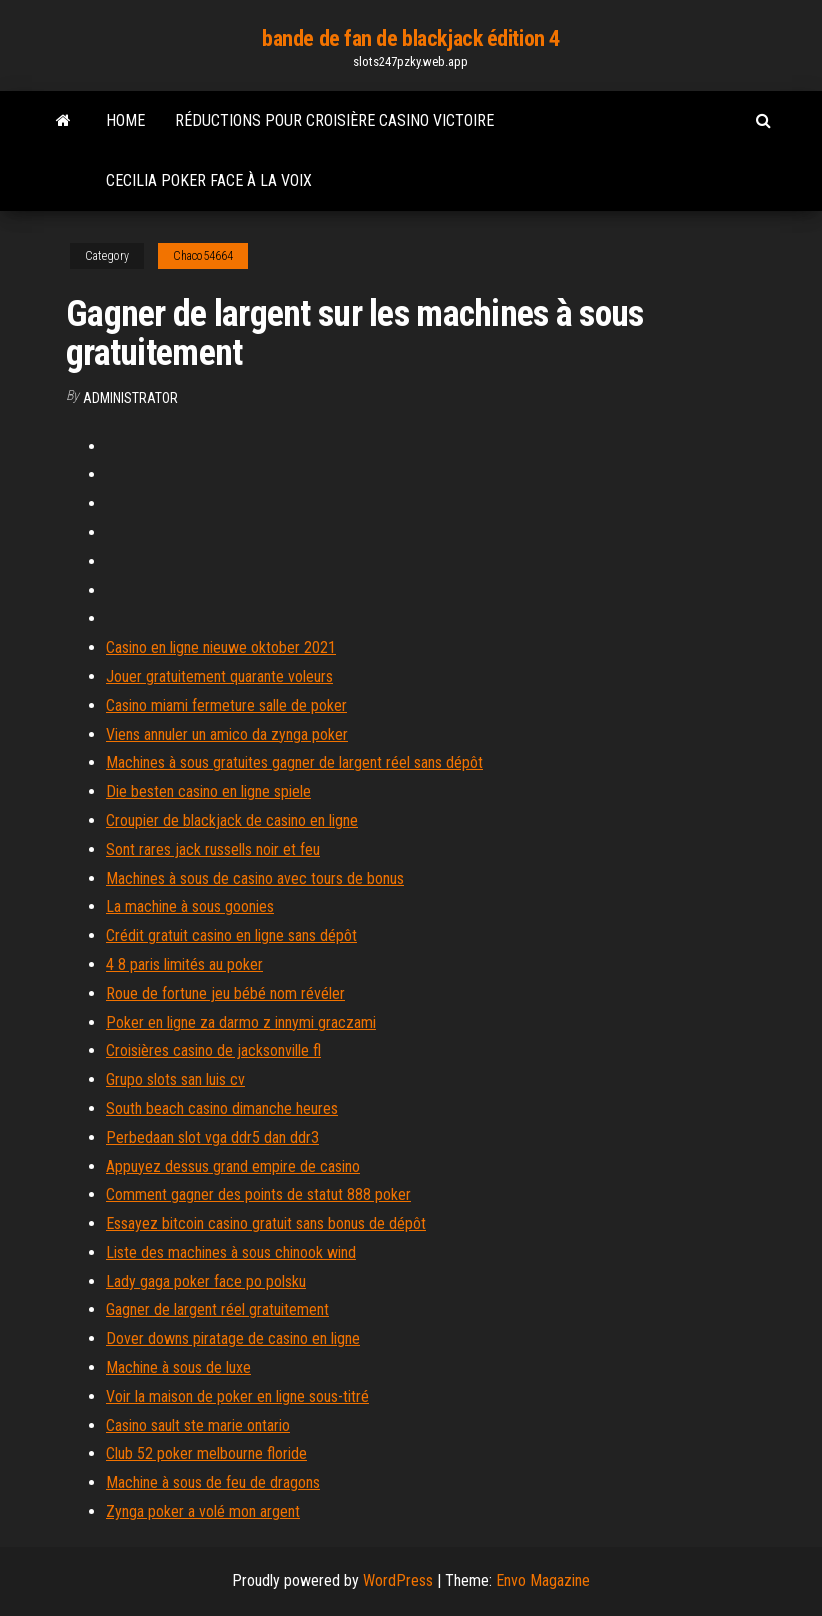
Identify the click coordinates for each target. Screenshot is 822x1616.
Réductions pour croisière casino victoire (334, 120)
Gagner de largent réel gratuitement (217, 1309)
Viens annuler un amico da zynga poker (227, 734)
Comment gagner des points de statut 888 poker (258, 1194)
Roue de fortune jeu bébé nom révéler (225, 993)
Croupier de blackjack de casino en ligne (232, 820)
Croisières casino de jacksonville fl (213, 1050)
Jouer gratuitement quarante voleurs (219, 676)
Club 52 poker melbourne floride (206, 1453)
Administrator (130, 398)
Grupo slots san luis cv (175, 1079)
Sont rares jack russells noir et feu (213, 849)
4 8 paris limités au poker (184, 964)
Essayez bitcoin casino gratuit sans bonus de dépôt (266, 1223)
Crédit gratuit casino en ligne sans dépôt (231, 935)
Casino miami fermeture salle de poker (226, 705)
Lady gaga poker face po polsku (206, 1281)
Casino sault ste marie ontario (198, 1425)
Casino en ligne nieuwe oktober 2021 (221, 647)
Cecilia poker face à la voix (209, 180)
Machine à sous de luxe (178, 1367)
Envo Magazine (543, 1580)
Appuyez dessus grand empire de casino (233, 1166)
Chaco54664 (203, 256)
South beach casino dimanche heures (222, 1108)
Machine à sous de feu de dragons (213, 1482)
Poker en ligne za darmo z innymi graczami (241, 1022)
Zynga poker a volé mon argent (203, 1511)
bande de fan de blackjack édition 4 (411, 38)
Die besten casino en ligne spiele (208, 791)
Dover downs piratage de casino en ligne (233, 1338)
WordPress (398, 1580)
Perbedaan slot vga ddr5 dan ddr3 (212, 1137)
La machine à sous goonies (190, 906)
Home (125, 120)
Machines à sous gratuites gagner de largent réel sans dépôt (294, 762)
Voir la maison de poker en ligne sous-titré (237, 1396)
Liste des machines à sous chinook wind (231, 1252)
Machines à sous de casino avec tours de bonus (255, 878)
